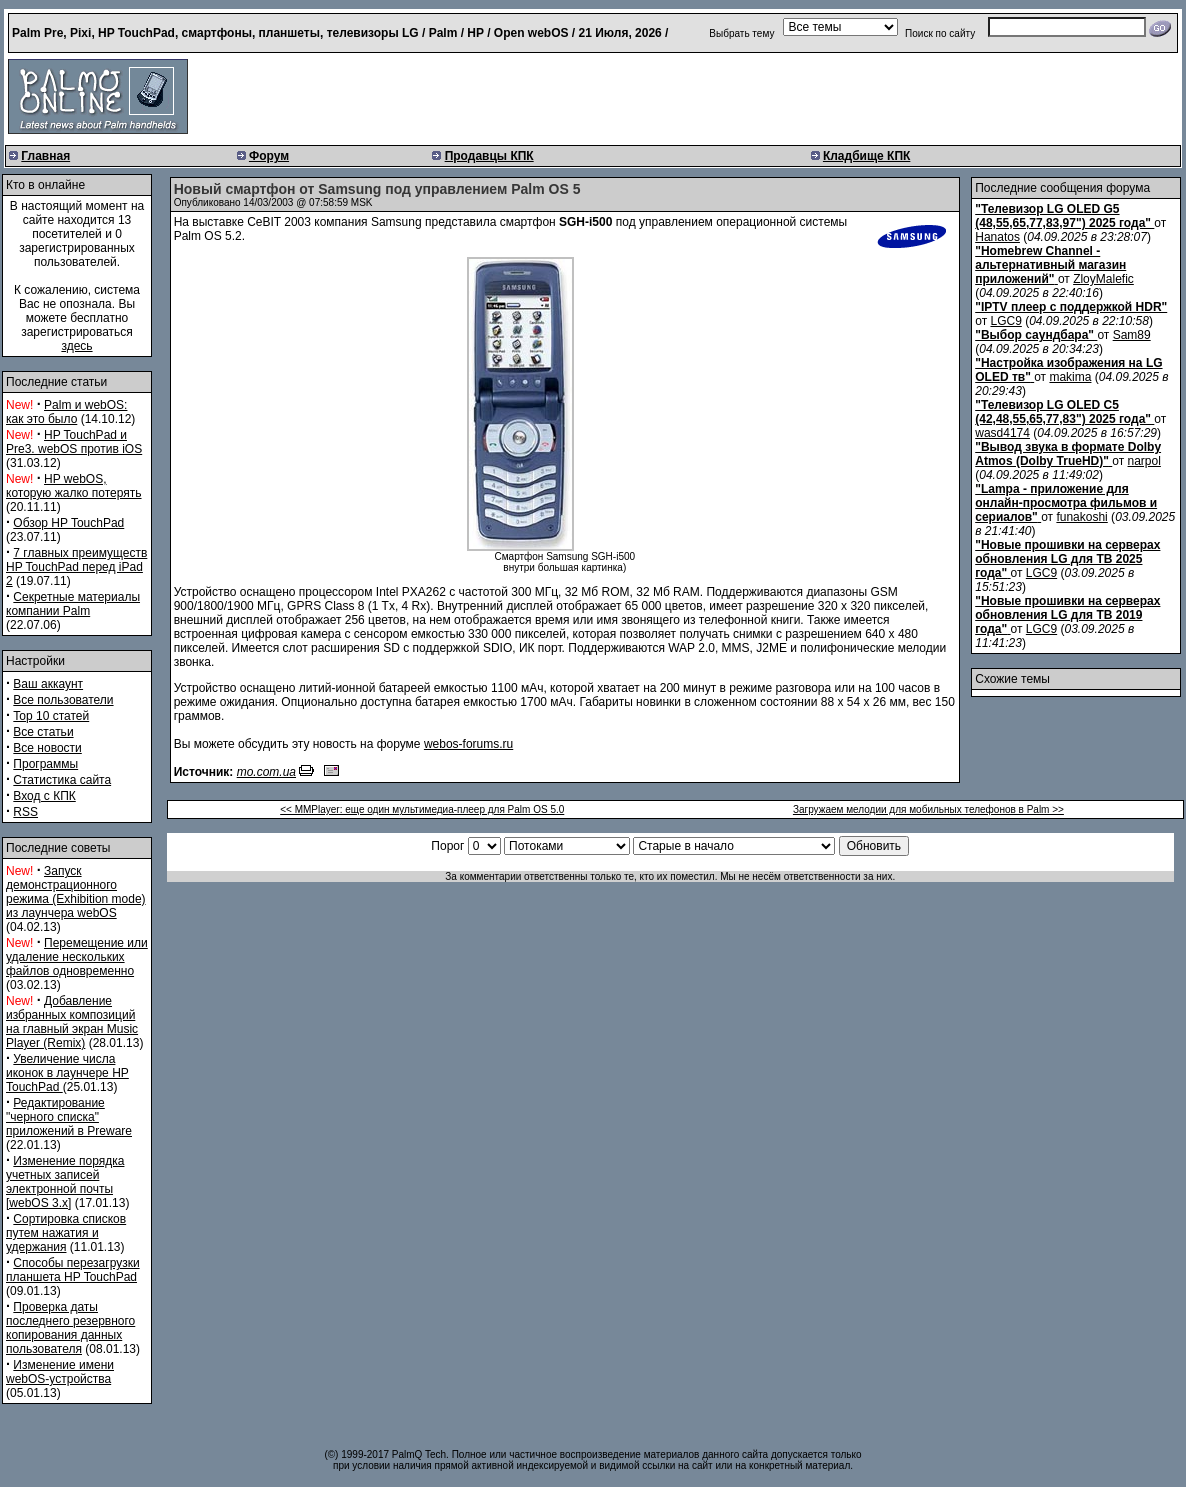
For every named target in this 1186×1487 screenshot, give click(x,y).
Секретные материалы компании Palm (73, 604)
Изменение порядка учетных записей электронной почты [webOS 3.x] (65, 1182)
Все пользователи (63, 700)
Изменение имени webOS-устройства (60, 1372)
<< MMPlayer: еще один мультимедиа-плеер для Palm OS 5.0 (422, 809)
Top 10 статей (51, 716)
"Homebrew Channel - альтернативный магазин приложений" (1050, 265)
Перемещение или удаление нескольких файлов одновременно (77, 957)
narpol (1144, 461)
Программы (45, 764)
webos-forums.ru (468, 744)
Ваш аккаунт (48, 684)
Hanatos (997, 237)
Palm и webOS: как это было (66, 412)
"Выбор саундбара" (1034, 335)
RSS (25, 812)
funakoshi (1081, 517)
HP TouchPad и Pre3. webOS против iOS (74, 442)
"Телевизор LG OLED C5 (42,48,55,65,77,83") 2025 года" (1063, 412)
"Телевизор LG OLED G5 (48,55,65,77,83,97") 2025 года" (1063, 216)
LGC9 (1005, 321)
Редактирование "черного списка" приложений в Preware (69, 1117)
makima (1070, 377)
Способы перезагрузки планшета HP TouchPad (73, 1270)
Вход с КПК (44, 796)
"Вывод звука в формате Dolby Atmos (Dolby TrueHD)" (1068, 454)
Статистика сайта (62, 780)
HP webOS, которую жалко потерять (74, 486)
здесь (76, 346)
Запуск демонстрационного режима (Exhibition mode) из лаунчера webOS (76, 892)
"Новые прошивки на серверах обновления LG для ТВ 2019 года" (1067, 615)
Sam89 (1132, 335)
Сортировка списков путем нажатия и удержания (66, 1233)
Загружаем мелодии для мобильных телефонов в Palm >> (928, 809)
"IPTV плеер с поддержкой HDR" (1071, 307)
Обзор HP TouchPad (68, 523)
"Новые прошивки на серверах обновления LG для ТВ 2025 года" (1067, 559)
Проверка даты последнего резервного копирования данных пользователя (70, 1328)
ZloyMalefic (1103, 279)
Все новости (47, 748)
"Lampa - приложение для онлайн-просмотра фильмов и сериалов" (1066, 503)
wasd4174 (1002, 433)
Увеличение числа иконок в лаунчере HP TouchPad (67, 1073)
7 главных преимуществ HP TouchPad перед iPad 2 (76, 567)
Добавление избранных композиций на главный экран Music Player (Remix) (72, 1022)
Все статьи (43, 732)
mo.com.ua (266, 772)
